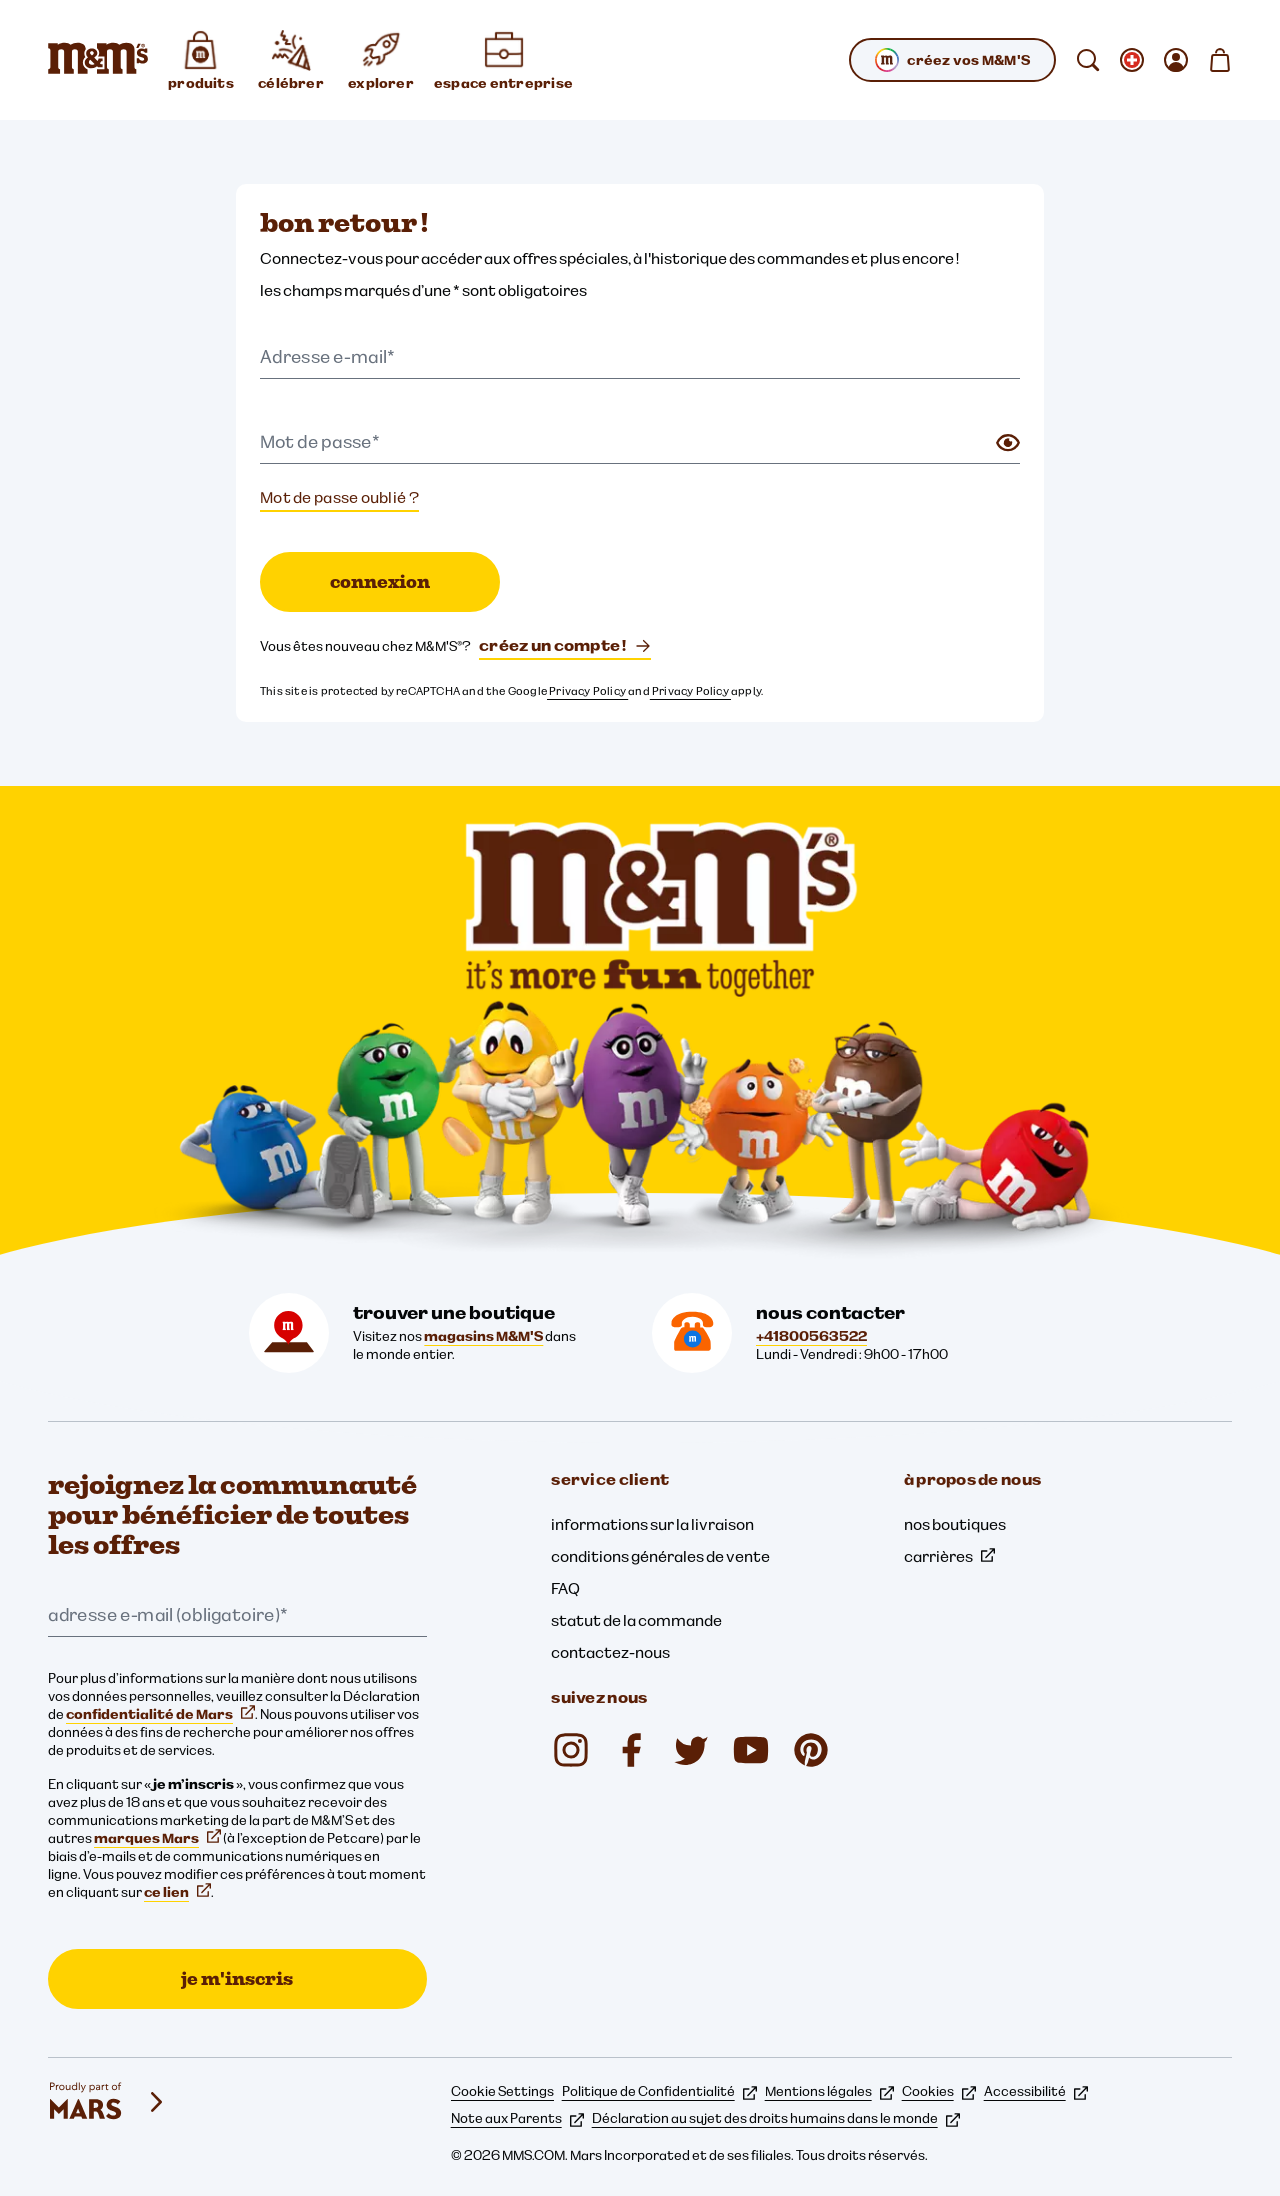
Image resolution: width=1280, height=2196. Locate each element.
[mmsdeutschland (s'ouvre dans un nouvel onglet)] (631, 1750)
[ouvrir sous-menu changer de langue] (1132, 60)
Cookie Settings (502, 2091)
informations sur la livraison (652, 1524)
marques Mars (157, 1838)
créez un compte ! (565, 645)
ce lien (177, 1892)
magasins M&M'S (483, 1336)
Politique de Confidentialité (659, 2091)
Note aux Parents (517, 2118)
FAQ (565, 1588)
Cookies (939, 2091)
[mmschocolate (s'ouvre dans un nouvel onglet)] (571, 1750)
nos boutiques (955, 1524)
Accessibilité (1036, 2091)
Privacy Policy (587, 690)
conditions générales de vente (660, 1556)
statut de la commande (636, 1620)
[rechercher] (1088, 60)
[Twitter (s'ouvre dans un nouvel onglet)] (691, 1750)
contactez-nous (610, 1652)
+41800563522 (811, 1336)
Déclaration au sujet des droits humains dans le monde (776, 2118)
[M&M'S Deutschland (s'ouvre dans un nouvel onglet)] (751, 1750)
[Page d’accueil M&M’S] (98, 60)
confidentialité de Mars (160, 1714)
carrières (949, 1556)
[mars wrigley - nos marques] (108, 2102)
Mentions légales (829, 2091)
